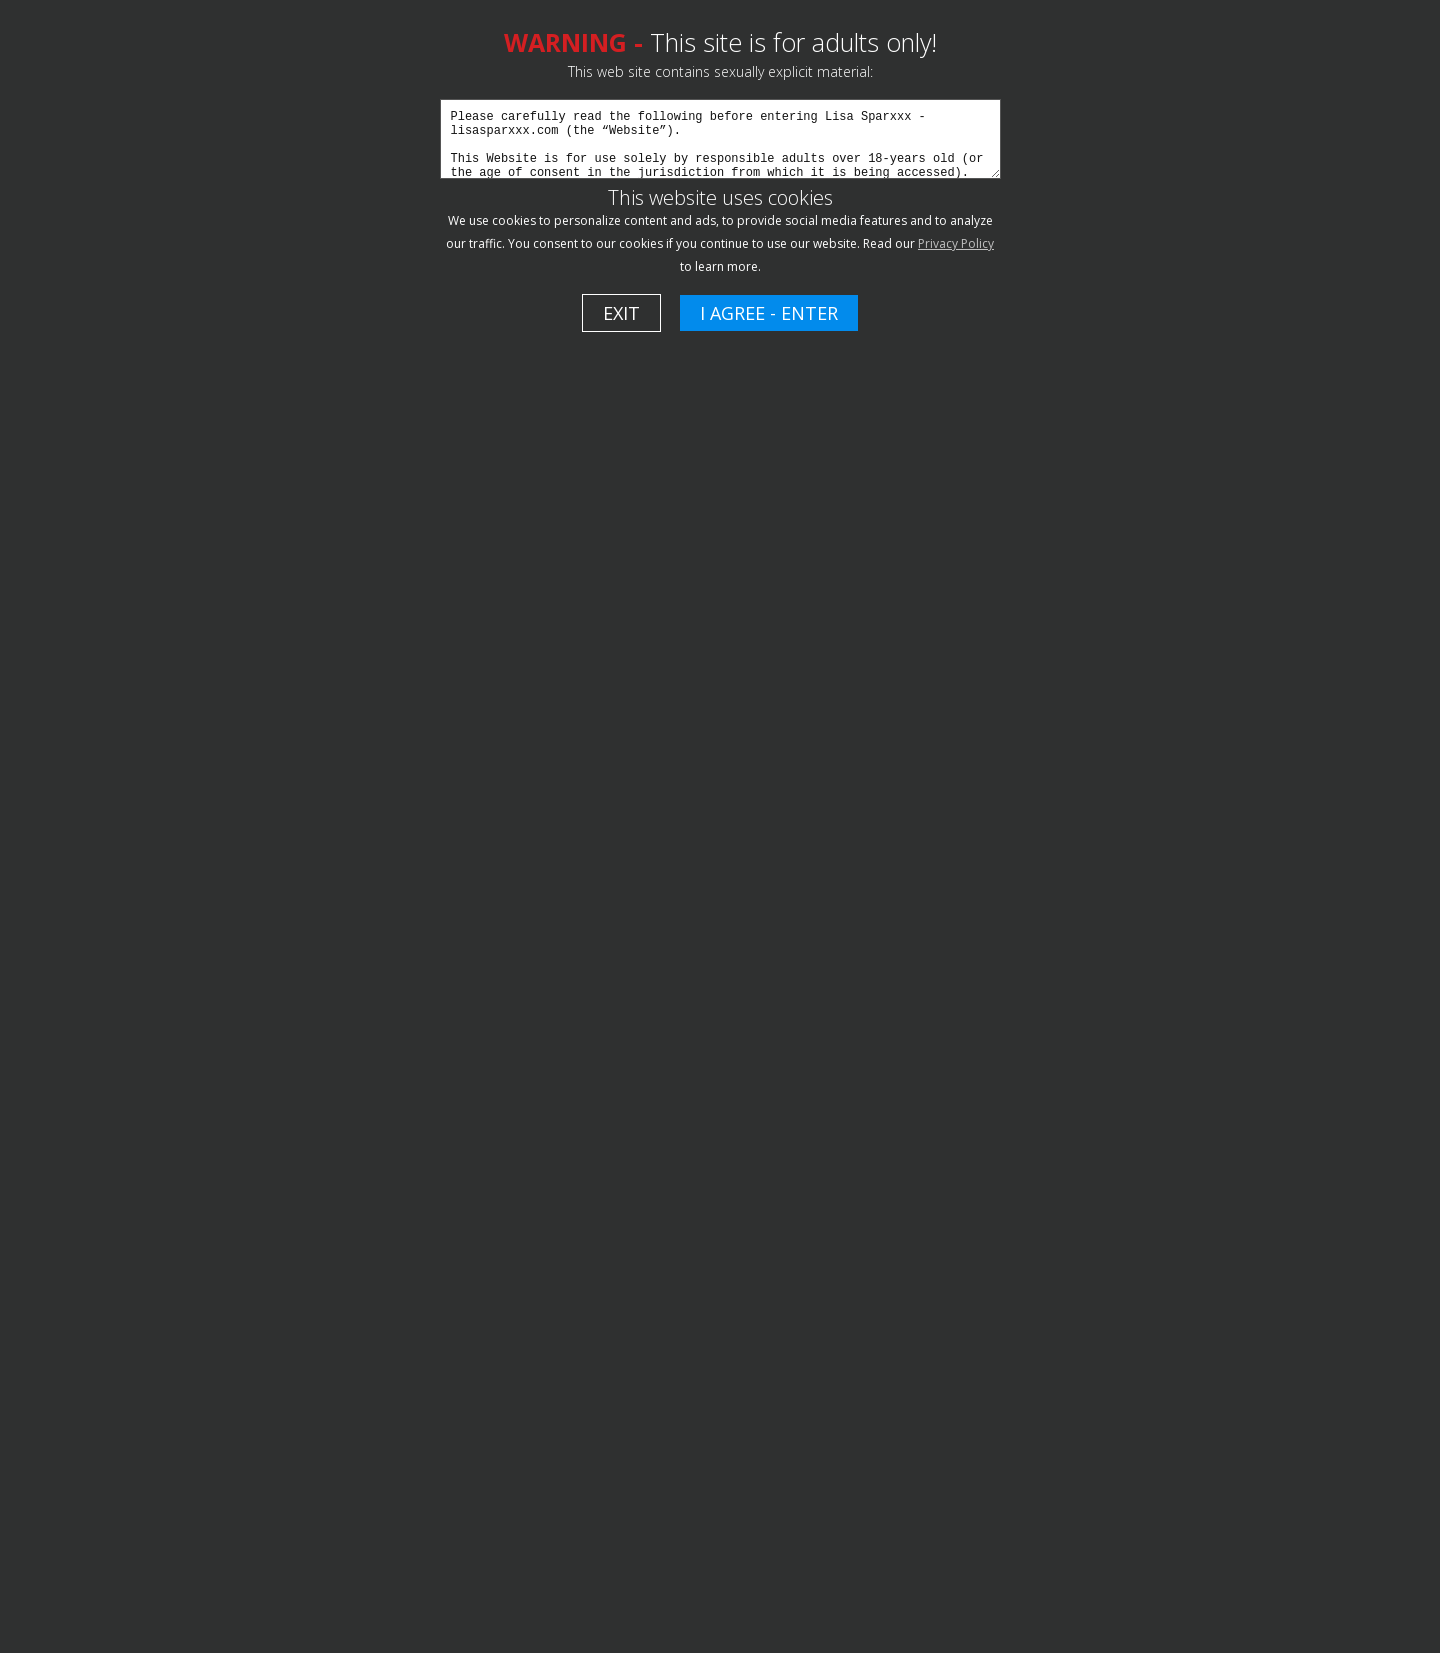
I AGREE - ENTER (769, 313)
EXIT (621, 313)
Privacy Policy (956, 243)
